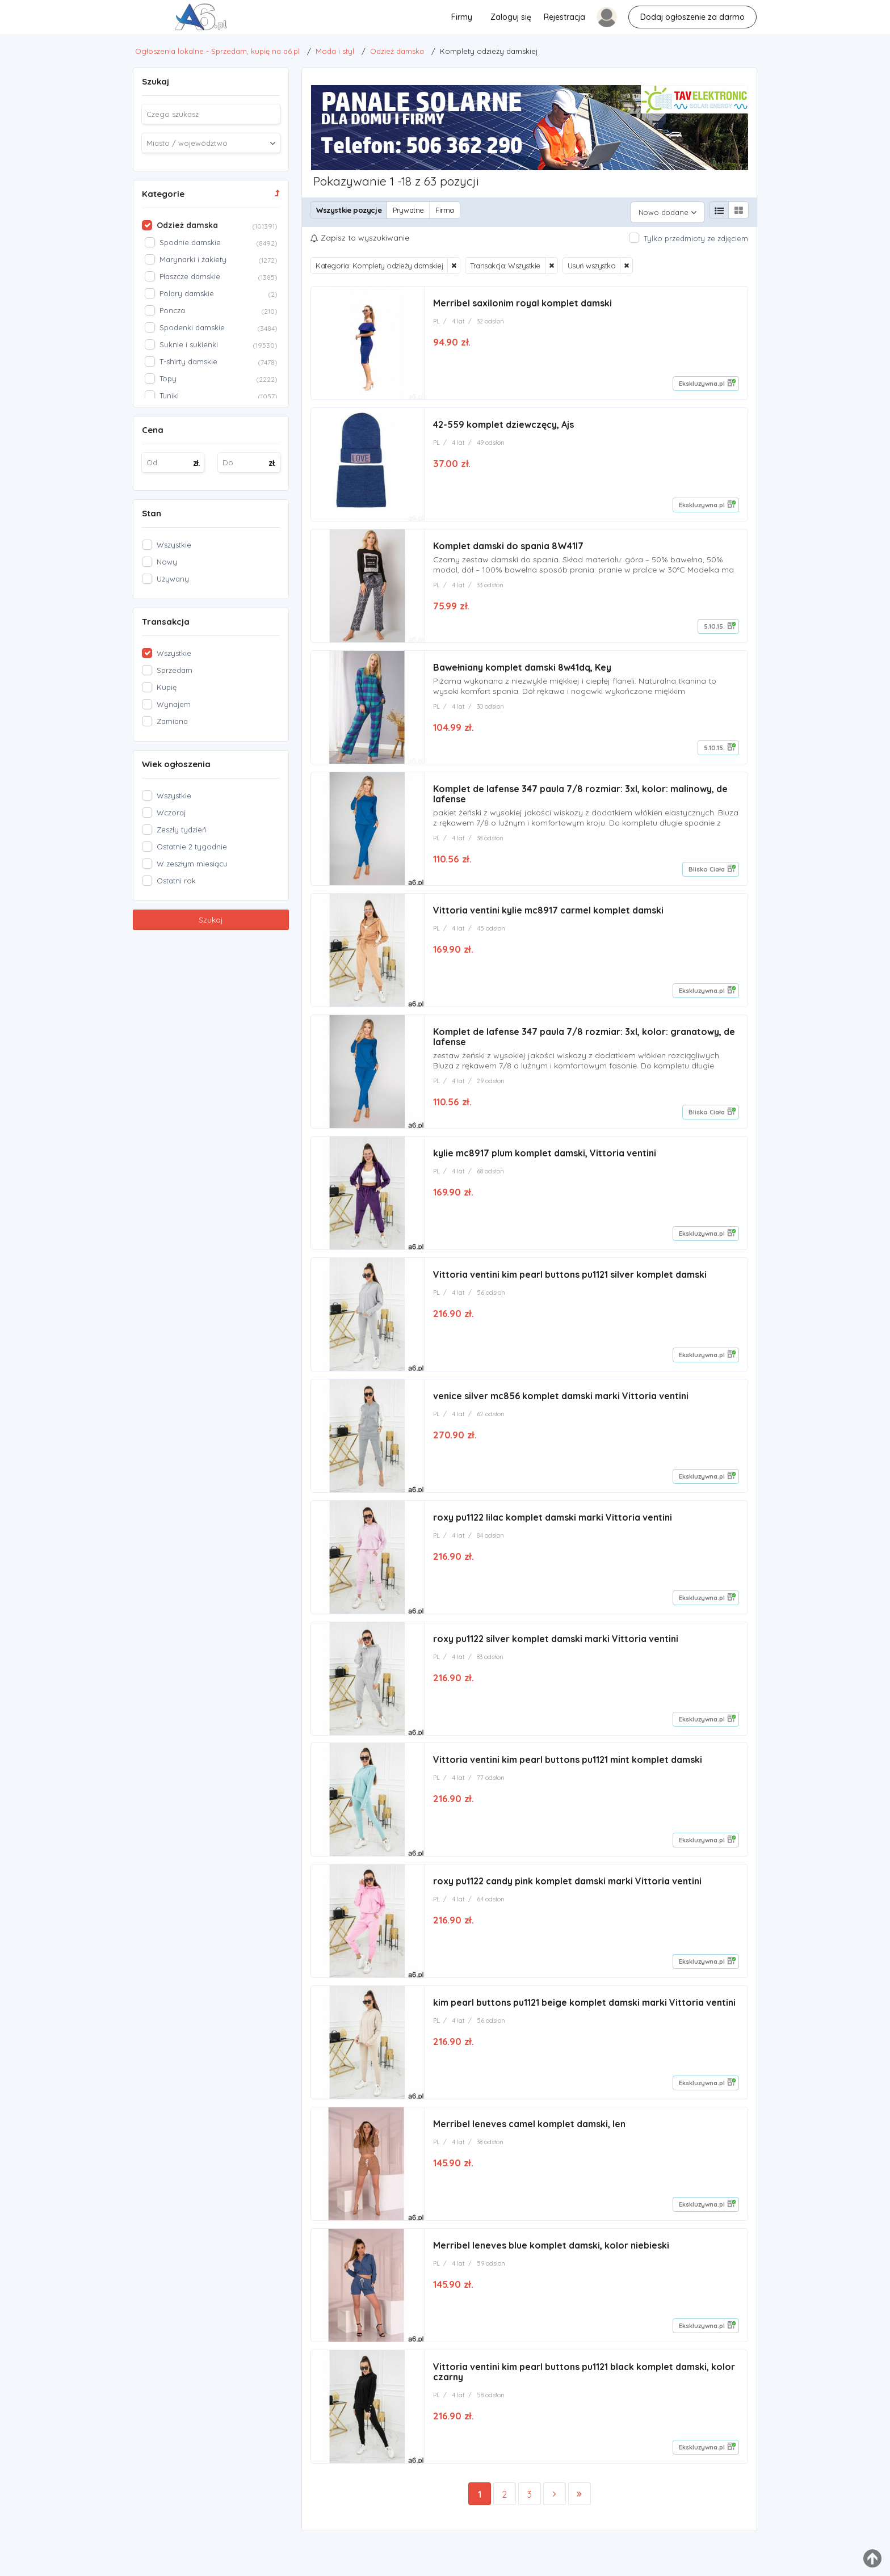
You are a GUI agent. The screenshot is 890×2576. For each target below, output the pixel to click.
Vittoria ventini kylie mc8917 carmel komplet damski (548, 911)
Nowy (167, 561)
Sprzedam (174, 670)
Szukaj (211, 920)
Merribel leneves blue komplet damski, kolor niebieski (551, 2259)
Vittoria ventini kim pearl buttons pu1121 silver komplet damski (570, 1279)
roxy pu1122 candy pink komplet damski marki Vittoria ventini (567, 1892)
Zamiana (172, 721)
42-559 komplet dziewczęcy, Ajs (503, 421)
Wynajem (174, 704)
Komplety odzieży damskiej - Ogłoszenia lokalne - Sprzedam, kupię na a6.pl (29, 20)
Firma (444, 209)
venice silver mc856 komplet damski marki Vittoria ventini (561, 1401)
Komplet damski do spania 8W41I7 (508, 543)
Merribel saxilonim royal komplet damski (522, 298)
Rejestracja (564, 17)
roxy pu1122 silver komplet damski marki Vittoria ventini (555, 1646)
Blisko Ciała (707, 869)
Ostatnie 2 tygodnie (192, 846)
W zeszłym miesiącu (192, 863)
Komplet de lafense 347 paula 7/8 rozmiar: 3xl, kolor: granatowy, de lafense (584, 1039)
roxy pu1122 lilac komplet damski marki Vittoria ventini (552, 1524)
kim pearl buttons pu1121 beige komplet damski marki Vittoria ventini (584, 2014)
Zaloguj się (510, 17)
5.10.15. (714, 624)
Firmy (461, 17)
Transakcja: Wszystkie (505, 261)
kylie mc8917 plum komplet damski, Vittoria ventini (544, 1156)
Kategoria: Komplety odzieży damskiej (379, 261)
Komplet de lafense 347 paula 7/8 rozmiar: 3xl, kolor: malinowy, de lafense (580, 794)
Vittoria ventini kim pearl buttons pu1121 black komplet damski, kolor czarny (584, 2387)
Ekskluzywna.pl (702, 379)
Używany (173, 578)
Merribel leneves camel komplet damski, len (529, 2137)
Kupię (167, 687)
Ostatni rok (176, 880)
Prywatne (408, 209)
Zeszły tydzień (182, 829)
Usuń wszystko (592, 261)
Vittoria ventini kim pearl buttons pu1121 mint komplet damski (567, 1769)
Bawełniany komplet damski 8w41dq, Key (522, 666)
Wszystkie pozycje (348, 209)
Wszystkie (174, 544)
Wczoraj (171, 812)
